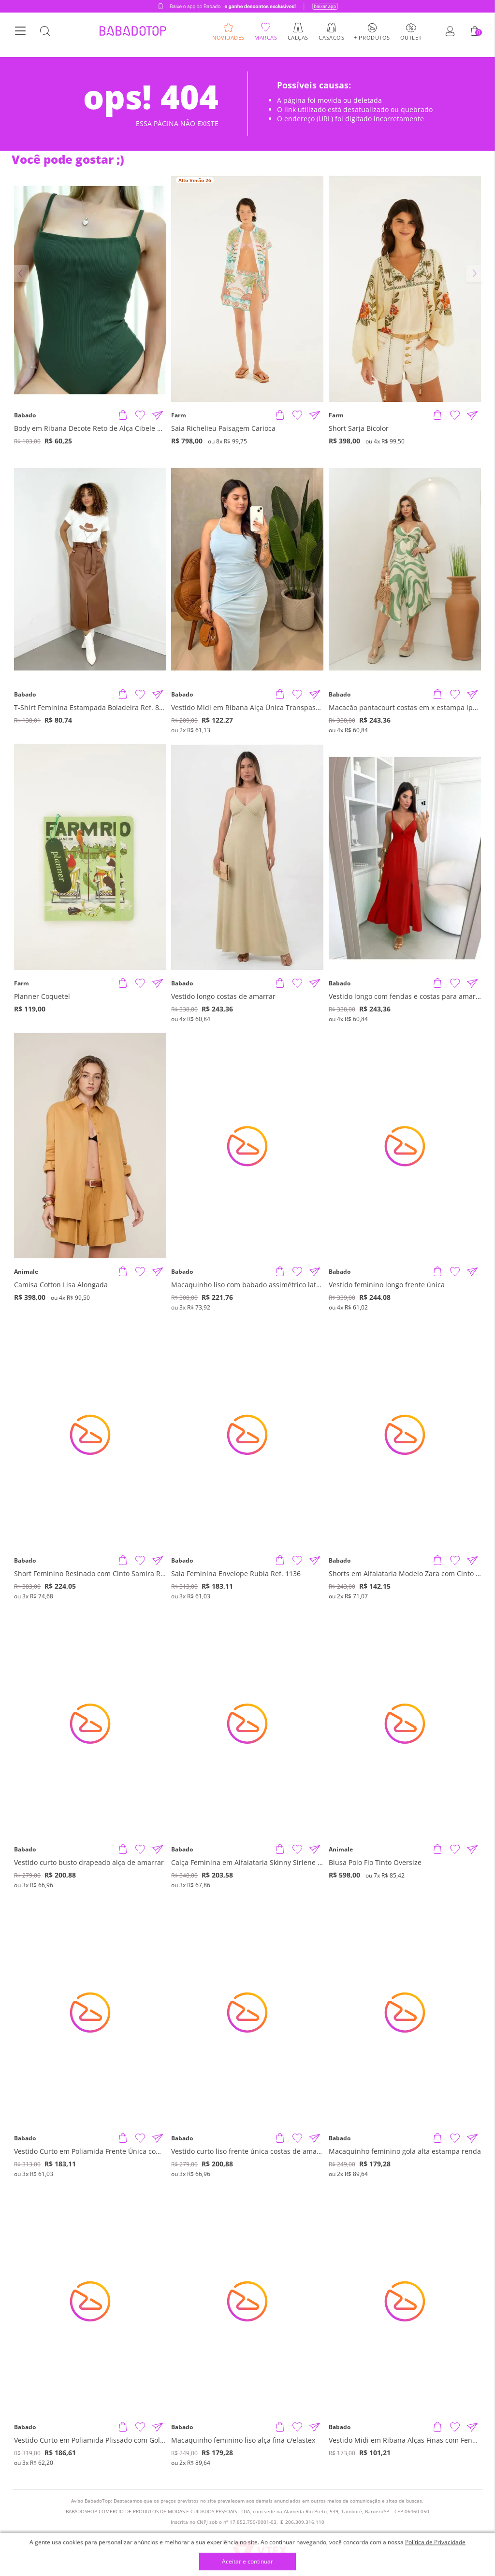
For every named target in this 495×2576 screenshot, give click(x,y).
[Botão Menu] (20, 35)
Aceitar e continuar (247, 2562)
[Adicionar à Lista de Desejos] (140, 415)
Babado (25, 415)
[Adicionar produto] (122, 415)
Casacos (331, 41)
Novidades (228, 41)
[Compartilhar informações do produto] (157, 415)
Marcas (265, 41)
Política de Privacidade (435, 2542)
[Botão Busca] (45, 35)
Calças (298, 41)
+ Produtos (372, 41)
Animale (26, 1272)
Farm (178, 415)
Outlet (411, 41)
